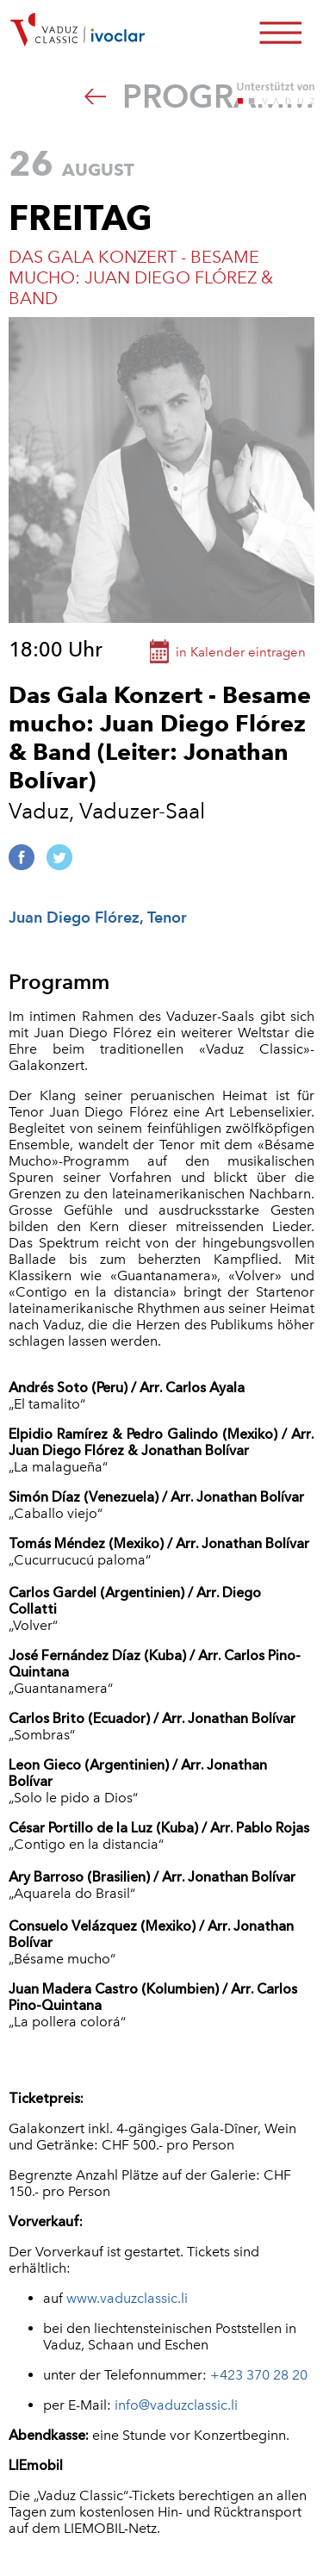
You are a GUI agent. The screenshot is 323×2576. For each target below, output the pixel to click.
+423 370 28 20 (258, 2375)
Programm (199, 96)
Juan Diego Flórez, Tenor (98, 917)
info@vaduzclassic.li (176, 2405)
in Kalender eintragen (241, 652)
